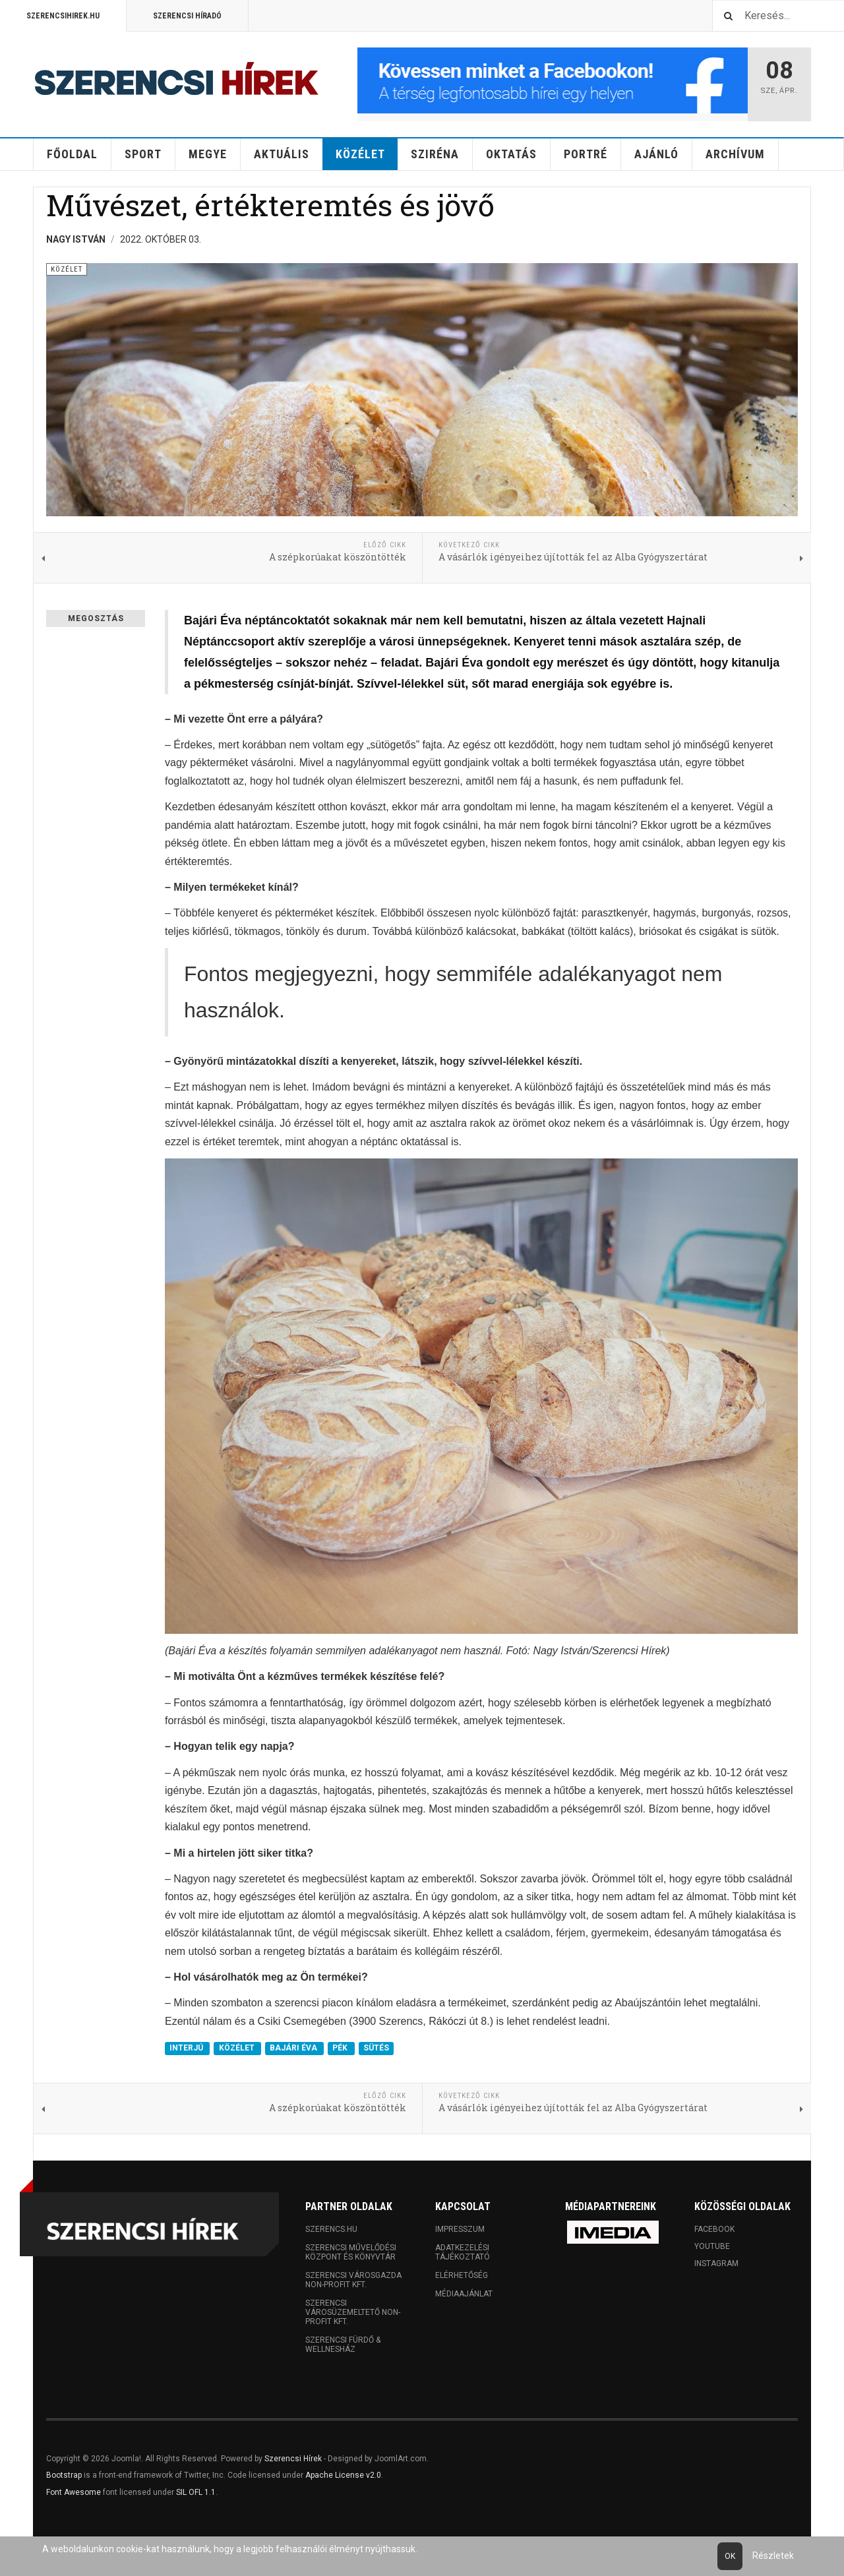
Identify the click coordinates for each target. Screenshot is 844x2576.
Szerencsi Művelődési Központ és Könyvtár (350, 2252)
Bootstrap (64, 2475)
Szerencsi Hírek (293, 2458)
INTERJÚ (187, 2047)
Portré (585, 154)
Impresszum (460, 2229)
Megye (208, 154)
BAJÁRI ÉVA (294, 2047)
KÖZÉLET (237, 2047)
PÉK (340, 2047)
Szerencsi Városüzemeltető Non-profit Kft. (352, 2312)
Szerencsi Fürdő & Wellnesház (342, 2344)
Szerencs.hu (331, 2229)
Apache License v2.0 (343, 2475)
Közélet (360, 154)
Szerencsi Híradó (187, 15)
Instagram (716, 2263)
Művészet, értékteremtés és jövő (270, 204)
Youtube (712, 2246)
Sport (143, 154)
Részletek (773, 2555)
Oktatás (511, 154)
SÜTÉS (376, 2047)
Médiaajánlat (464, 2293)
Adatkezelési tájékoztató (462, 2252)
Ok (730, 2556)
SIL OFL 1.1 (196, 2492)
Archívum (735, 154)
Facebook (714, 2229)
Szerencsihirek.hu (63, 15)
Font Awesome (73, 2492)
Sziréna (435, 154)
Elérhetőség (461, 2275)
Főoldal (72, 154)
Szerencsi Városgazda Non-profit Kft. (353, 2280)
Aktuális (281, 154)
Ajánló (656, 154)
